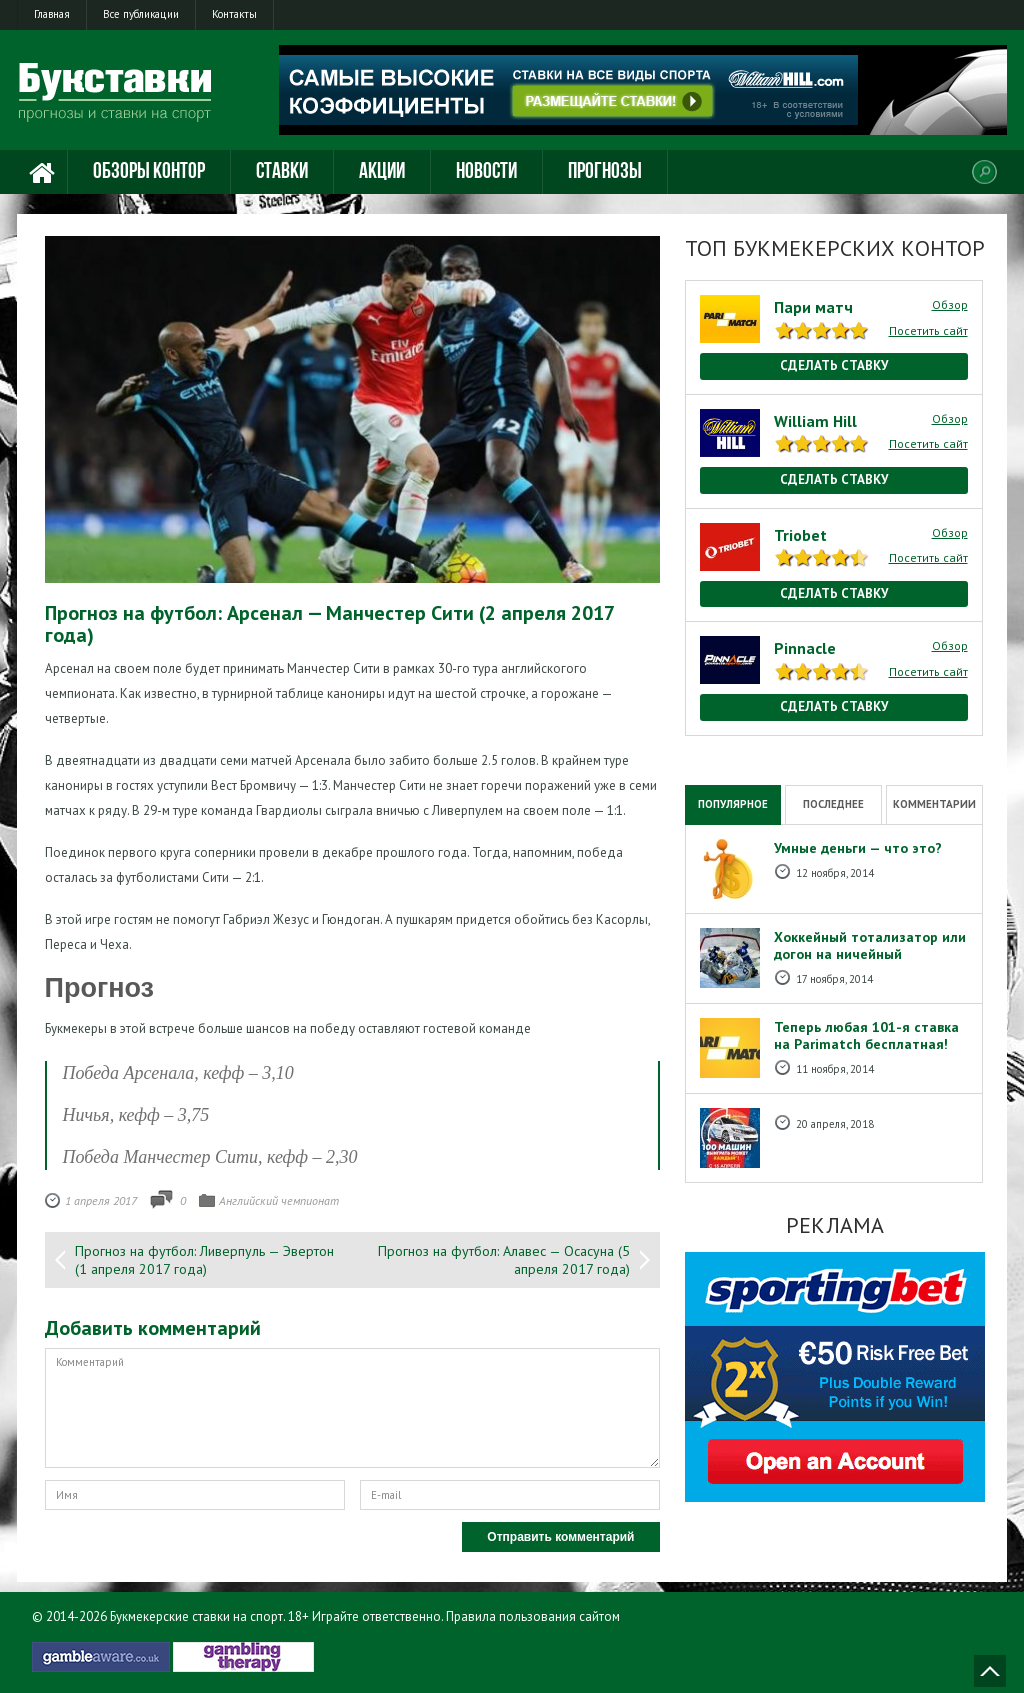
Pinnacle (805, 648)
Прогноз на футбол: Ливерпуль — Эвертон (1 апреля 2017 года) (204, 1260)
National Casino (728, 745)
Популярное (733, 804)
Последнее (833, 804)
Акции (382, 172)
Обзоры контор (149, 172)
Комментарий (352, 1408)
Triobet (800, 535)
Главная (52, 14)
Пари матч (813, 307)
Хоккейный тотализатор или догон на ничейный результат (870, 954)
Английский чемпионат (279, 1200)
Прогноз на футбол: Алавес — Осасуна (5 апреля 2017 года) (504, 1260)
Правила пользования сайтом (533, 1616)
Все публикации (141, 14)
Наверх (990, 1671)
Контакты (234, 14)
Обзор (950, 304)
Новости (486, 172)
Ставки (282, 172)
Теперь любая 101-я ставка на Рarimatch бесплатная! (866, 1035)
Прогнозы (605, 172)
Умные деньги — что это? (858, 848)
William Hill (815, 421)
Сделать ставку (834, 365)
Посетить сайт (928, 330)
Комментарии (934, 804)
